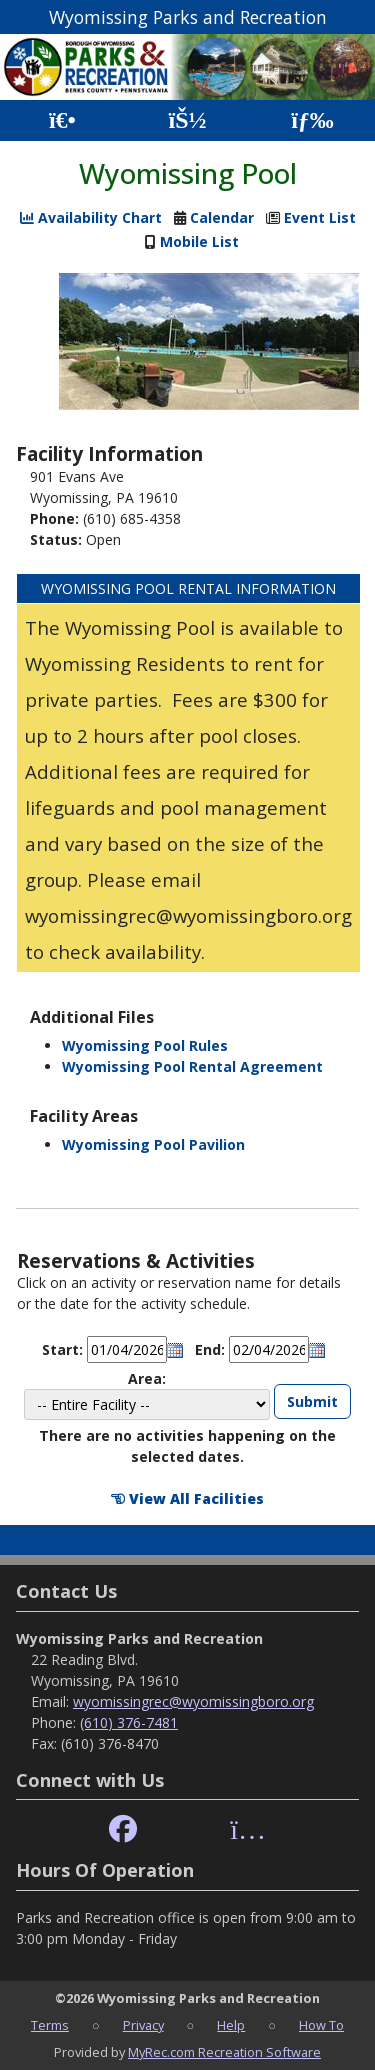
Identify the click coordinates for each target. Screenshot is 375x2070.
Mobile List (199, 241)
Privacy (143, 2025)
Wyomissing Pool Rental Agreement (192, 1066)
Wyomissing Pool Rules (145, 1045)
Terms (50, 2025)
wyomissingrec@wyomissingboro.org (193, 1701)
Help (231, 2025)
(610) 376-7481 (129, 1722)
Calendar (222, 217)
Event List (320, 217)
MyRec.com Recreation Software (224, 2052)
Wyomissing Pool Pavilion (153, 1144)
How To (321, 2025)
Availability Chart (91, 217)
